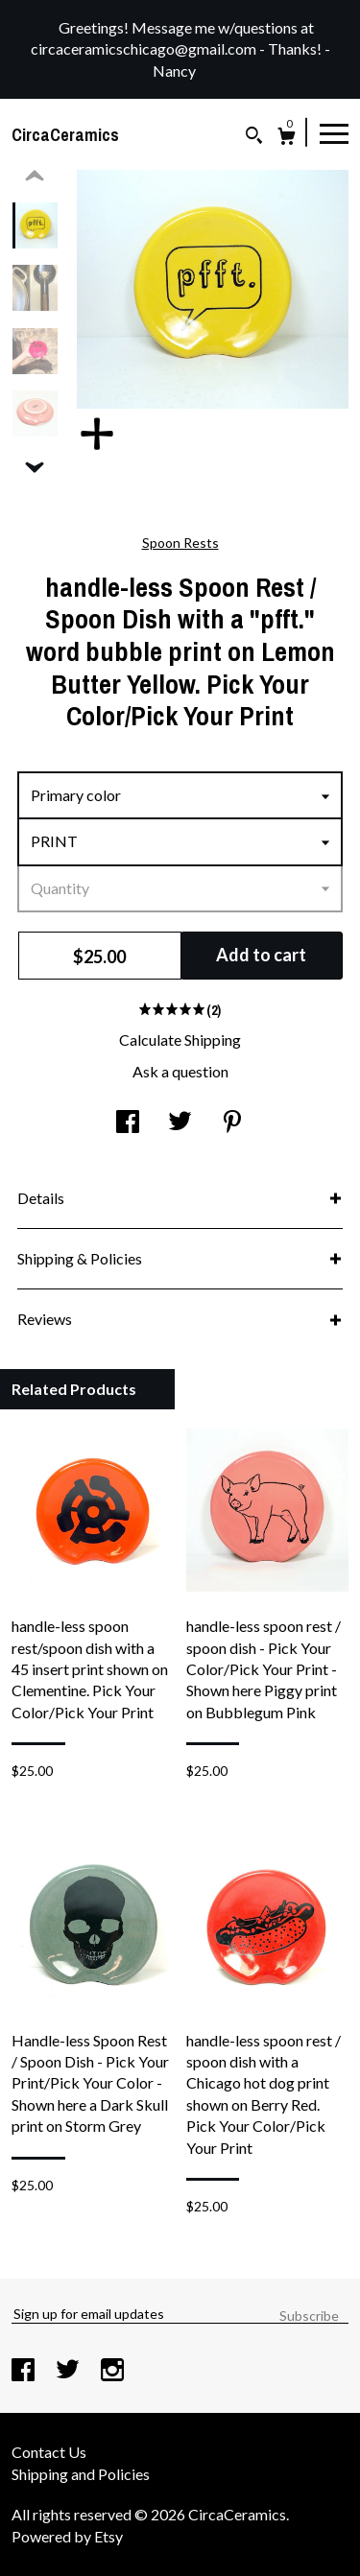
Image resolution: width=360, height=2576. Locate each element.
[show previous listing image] (34, 176)
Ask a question (180, 1071)
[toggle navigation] (334, 132)
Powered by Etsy (67, 2536)
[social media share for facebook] (127, 1123)
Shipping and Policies (81, 2474)
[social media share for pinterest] (232, 1123)
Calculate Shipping (180, 1039)
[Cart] (286, 139)
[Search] (254, 138)
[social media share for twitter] (180, 1123)
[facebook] (24, 2371)
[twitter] (69, 2371)
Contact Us (49, 2452)
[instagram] (112, 2371)
